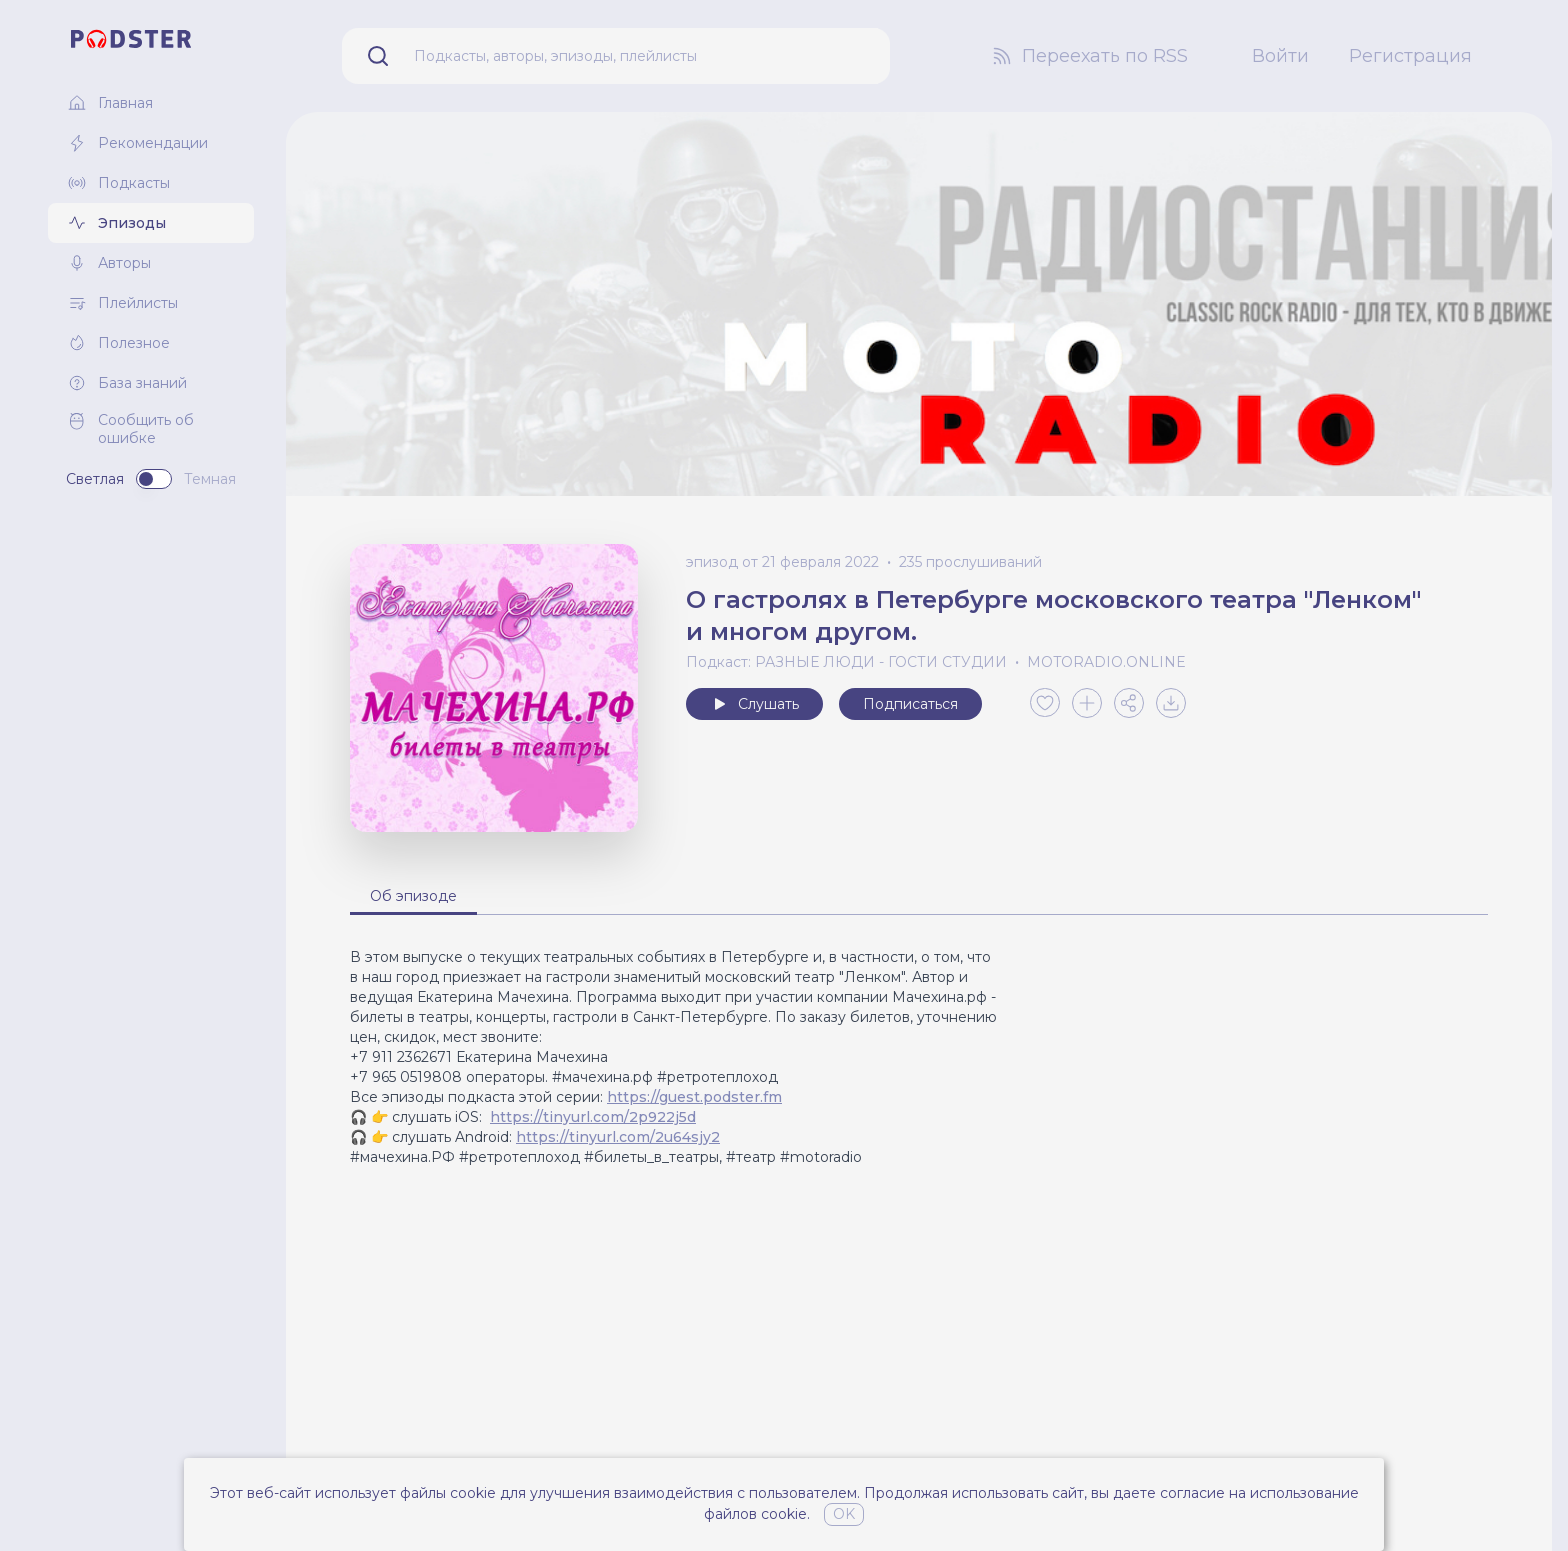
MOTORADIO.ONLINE (1106, 662)
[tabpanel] (919, 1057)
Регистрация (1410, 56)
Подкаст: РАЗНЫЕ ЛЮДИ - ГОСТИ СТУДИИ (846, 662)
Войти (1280, 56)
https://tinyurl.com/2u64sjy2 (618, 1137)
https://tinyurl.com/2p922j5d (593, 1117)
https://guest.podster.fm (694, 1097)
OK (844, 1514)
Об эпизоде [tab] (413, 896)
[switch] (154, 479)
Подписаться (910, 704)
